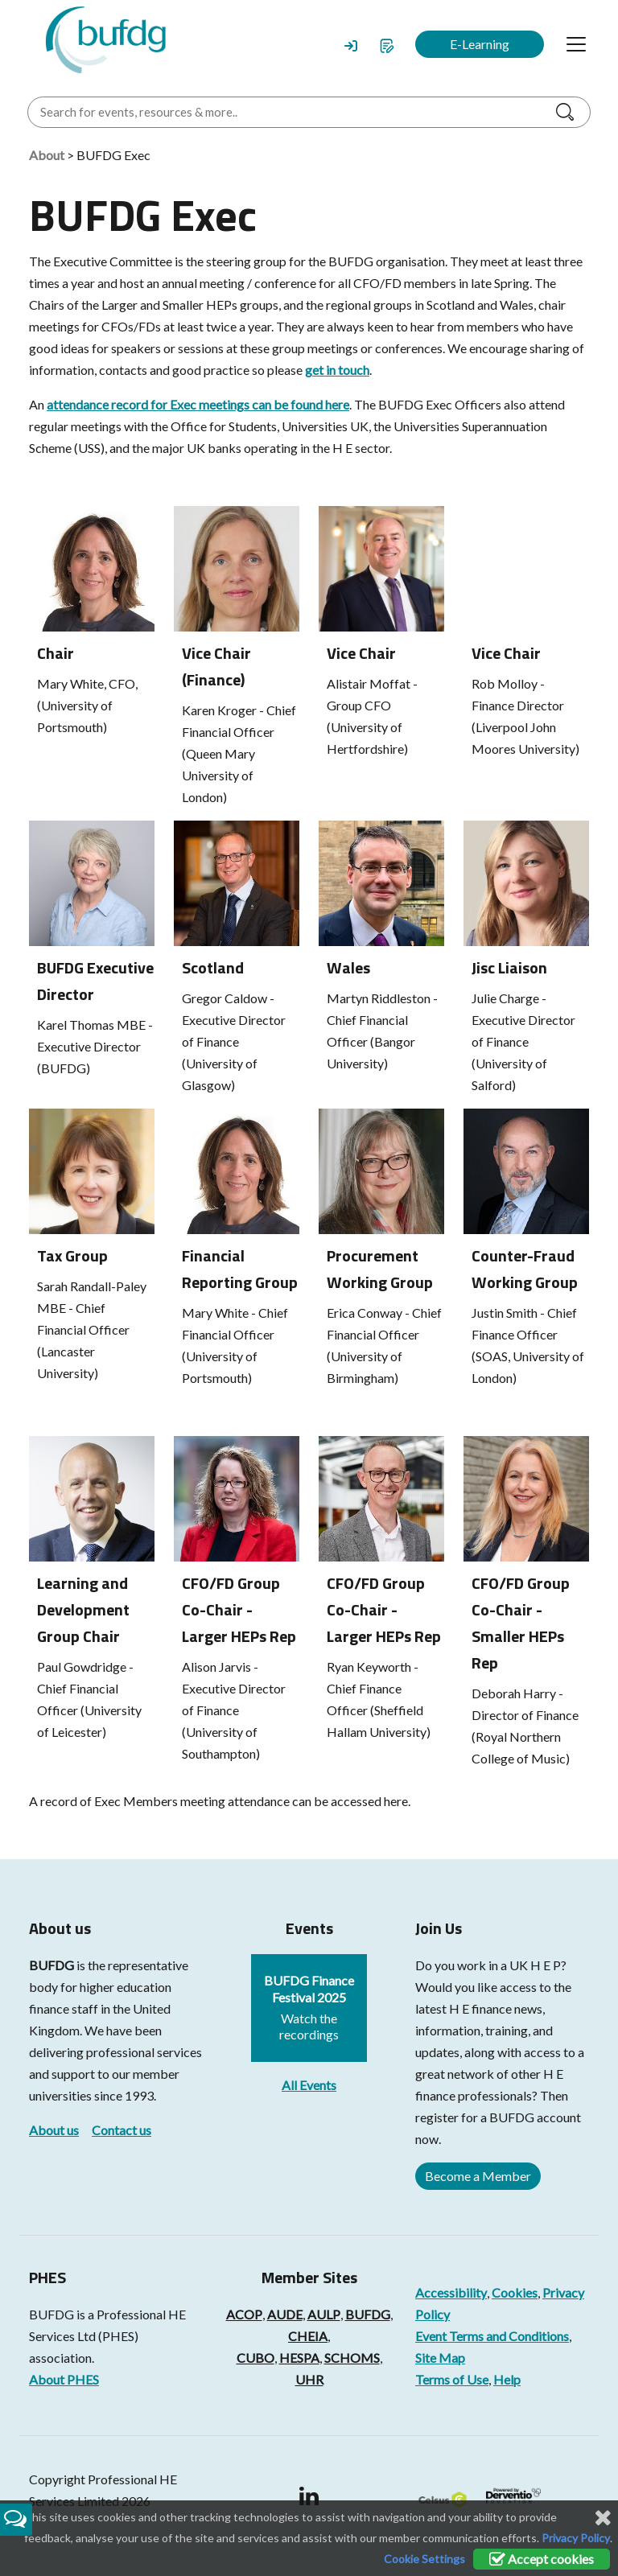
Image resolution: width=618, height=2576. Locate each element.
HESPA (299, 2357)
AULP (323, 2314)
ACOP (244, 2314)
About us (54, 2130)
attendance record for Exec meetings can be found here (198, 404)
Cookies (515, 2292)
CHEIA (308, 2336)
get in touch (337, 369)
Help (507, 2379)
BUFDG (51, 1965)
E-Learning (479, 43)
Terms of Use (451, 2379)
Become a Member (478, 2175)
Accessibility (451, 2292)
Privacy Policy (576, 2538)
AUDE (285, 2314)
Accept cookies (541, 2558)
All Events (309, 2084)
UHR (309, 2379)
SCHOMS (352, 2357)
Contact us (121, 2130)
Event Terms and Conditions (492, 2336)
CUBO (255, 2357)
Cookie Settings (424, 2559)
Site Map (440, 2357)
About (46, 155)
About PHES (64, 2379)
